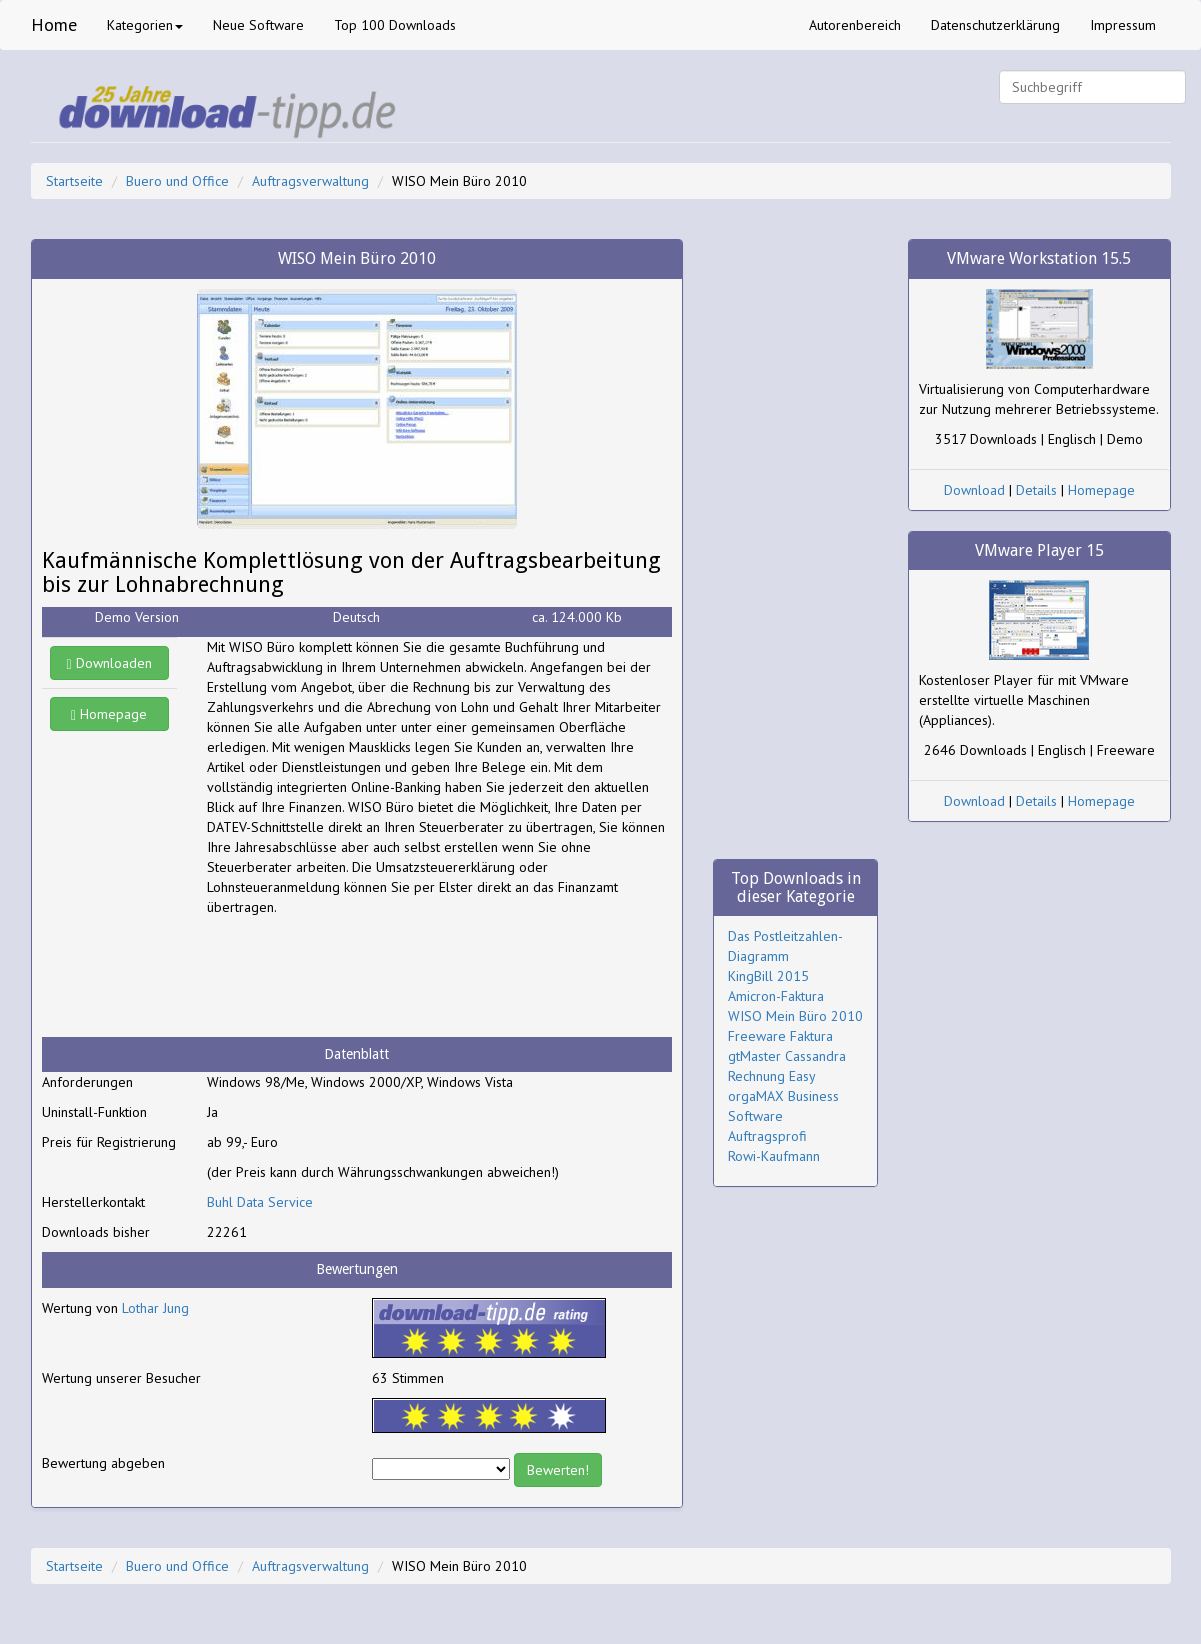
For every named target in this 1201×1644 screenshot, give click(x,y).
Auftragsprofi (767, 1136)
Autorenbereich (855, 25)
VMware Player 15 (1039, 550)
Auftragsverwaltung (310, 181)
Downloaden (109, 663)
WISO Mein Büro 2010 (795, 1016)
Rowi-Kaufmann (774, 1156)
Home (54, 24)
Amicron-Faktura (776, 996)
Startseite (74, 181)
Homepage (109, 714)
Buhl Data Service (260, 1202)
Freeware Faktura (780, 1036)
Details (1036, 490)
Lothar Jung (155, 1308)
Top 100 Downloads (395, 25)
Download (974, 490)
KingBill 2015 (768, 976)
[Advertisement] (367, 977)
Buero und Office (177, 181)
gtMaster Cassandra (787, 1056)
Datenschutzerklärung (995, 25)
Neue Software (258, 25)
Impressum (1123, 25)
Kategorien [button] (145, 25)
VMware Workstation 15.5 (1039, 258)
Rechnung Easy (772, 1076)
